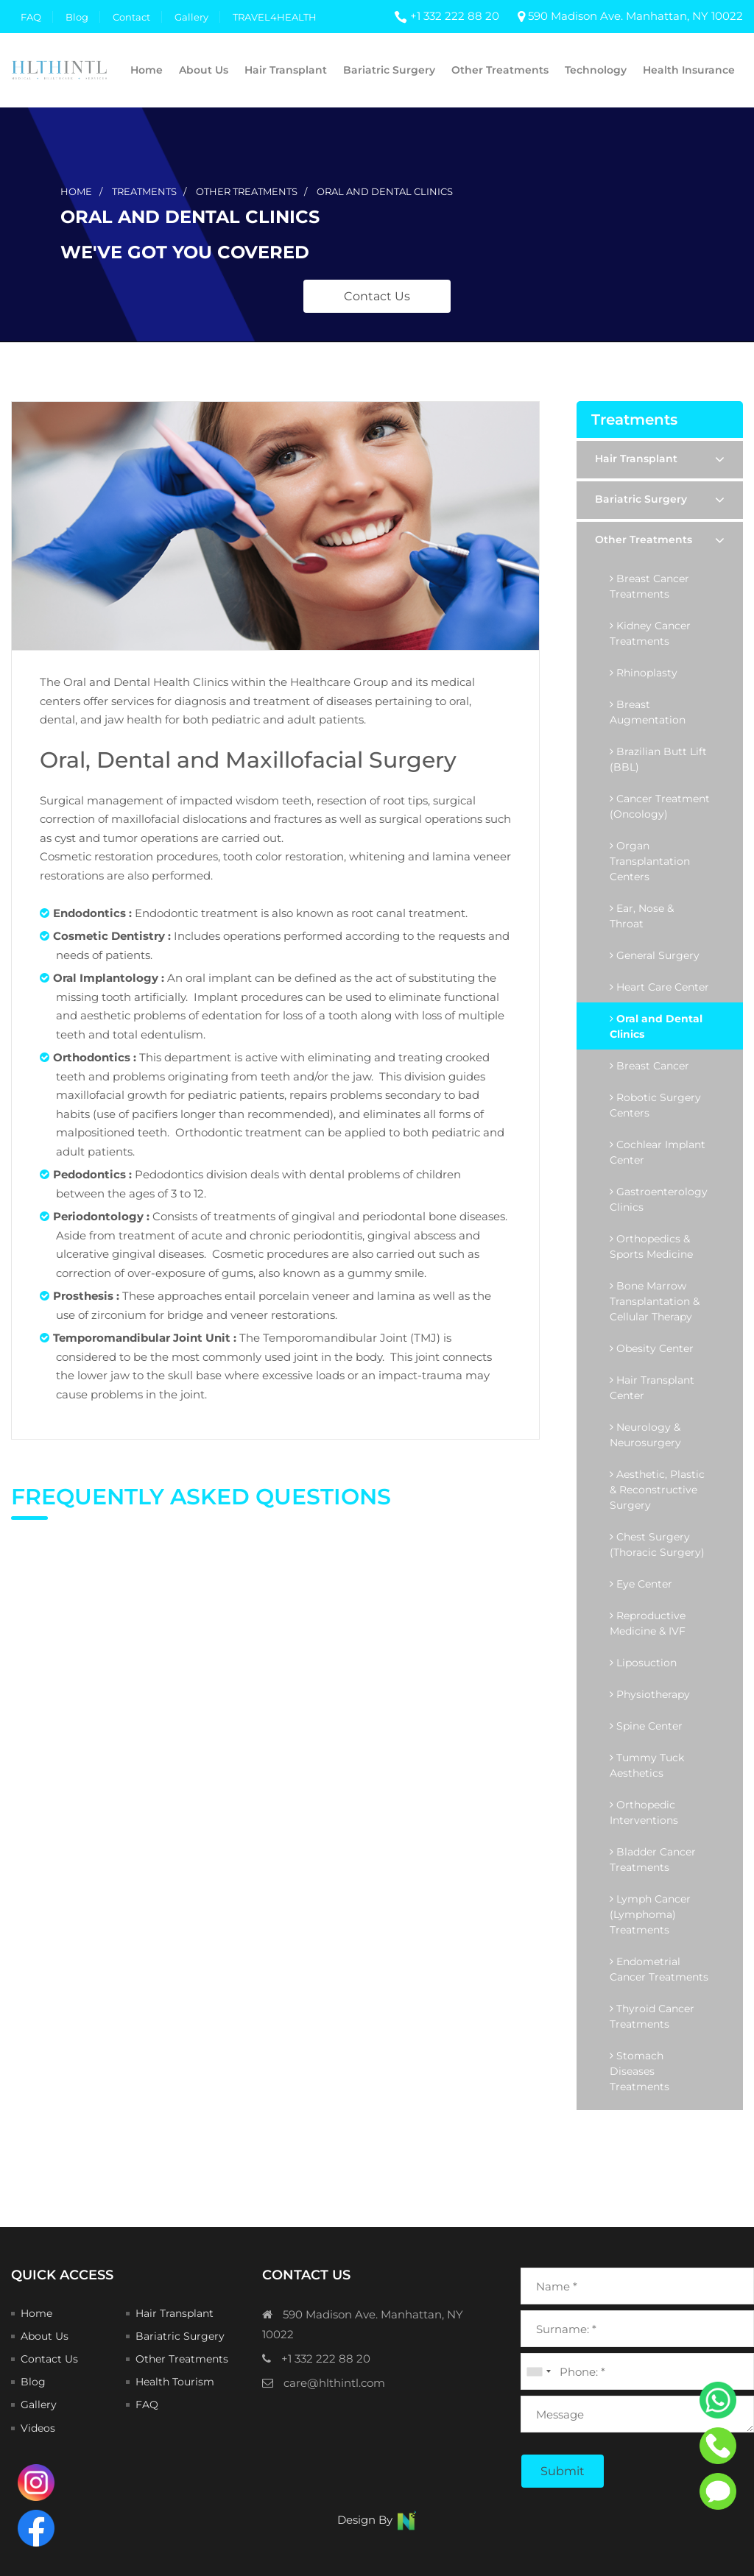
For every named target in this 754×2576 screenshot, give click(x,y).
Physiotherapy (650, 1694)
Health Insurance (689, 70)
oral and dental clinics (385, 191)
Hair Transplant (285, 70)
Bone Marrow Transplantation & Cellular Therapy (655, 1301)
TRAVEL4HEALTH (275, 17)
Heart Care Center (659, 987)
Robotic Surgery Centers (655, 1105)
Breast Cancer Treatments (649, 586)
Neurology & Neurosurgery (645, 1434)
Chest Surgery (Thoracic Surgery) (657, 1544)
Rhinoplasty (643, 672)
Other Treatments (500, 70)
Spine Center (646, 1726)
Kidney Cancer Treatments (650, 633)
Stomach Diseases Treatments (639, 2071)
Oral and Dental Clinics (656, 1026)
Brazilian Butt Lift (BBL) (658, 759)
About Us (203, 70)
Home (146, 70)
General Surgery (655, 955)
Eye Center (641, 1583)
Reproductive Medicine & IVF (648, 1623)
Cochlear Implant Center (657, 1152)
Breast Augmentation (648, 712)
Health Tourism (174, 2381)
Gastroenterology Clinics (659, 1199)
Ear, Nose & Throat (642, 916)
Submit (562, 2471)
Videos (38, 2428)
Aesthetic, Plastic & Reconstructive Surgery (657, 1490)
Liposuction (643, 1662)
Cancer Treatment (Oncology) (660, 806)
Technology (596, 70)
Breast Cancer (649, 1065)
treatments (144, 191)
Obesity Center (652, 1348)
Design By (377, 2520)
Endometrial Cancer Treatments (659, 1969)
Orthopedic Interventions (644, 1812)
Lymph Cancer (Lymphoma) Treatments (650, 1914)
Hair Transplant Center (652, 1387)
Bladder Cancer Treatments (653, 1859)
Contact (131, 17)
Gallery (191, 17)
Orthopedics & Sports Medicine (651, 1246)
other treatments (246, 191)
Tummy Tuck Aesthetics (647, 1765)
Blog (77, 17)
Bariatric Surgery (389, 70)
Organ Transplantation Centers (650, 861)
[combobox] (538, 2371)
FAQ (31, 17)
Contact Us (377, 296)
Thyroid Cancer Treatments (652, 2016)
